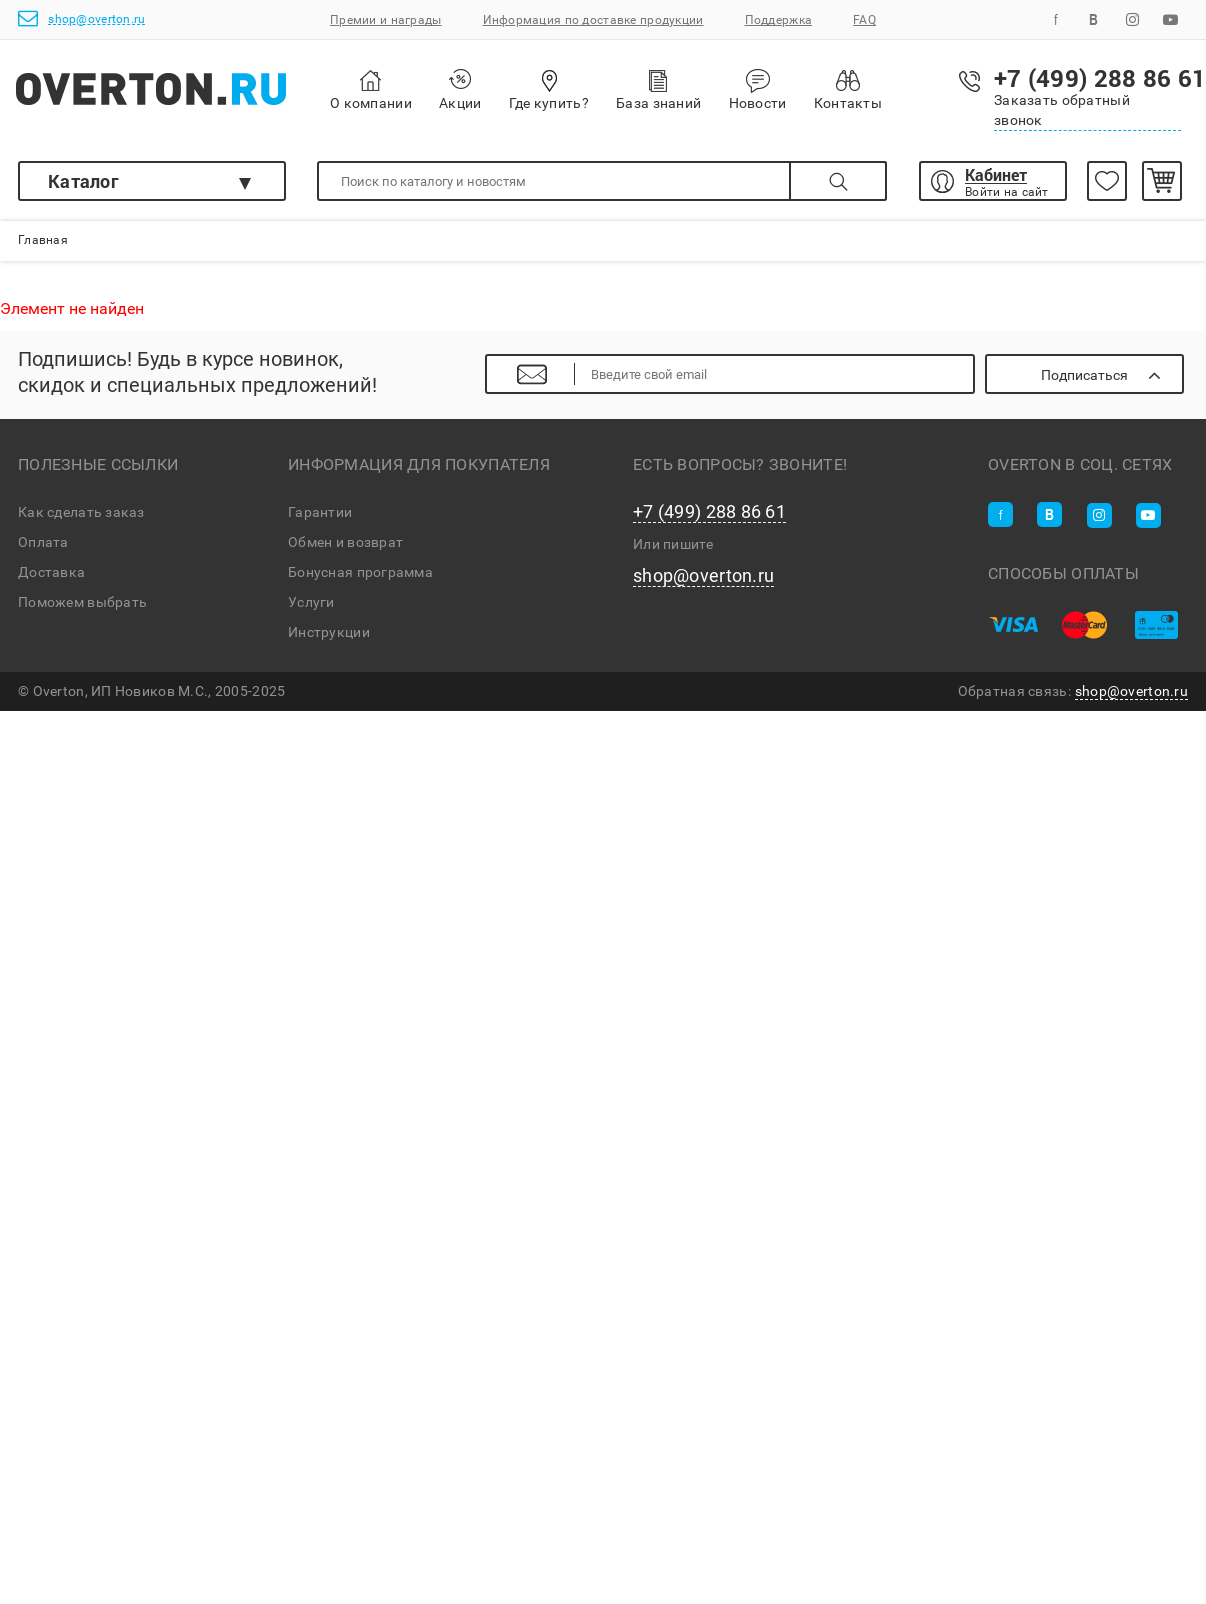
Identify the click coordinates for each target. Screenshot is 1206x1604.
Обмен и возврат (345, 542)
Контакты (848, 89)
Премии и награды (385, 20)
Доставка (51, 572)
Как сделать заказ (81, 512)
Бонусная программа (360, 572)
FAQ (864, 20)
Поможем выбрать (82, 602)
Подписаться (1084, 375)
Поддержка (779, 20)
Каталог (83, 181)
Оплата (43, 542)
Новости (758, 90)
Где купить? (549, 89)
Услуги (311, 602)
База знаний (658, 89)
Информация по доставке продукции (593, 20)
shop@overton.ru (81, 18)
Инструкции (329, 632)
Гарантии (320, 512)
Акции (460, 89)
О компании (371, 90)
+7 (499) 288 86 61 (709, 512)
